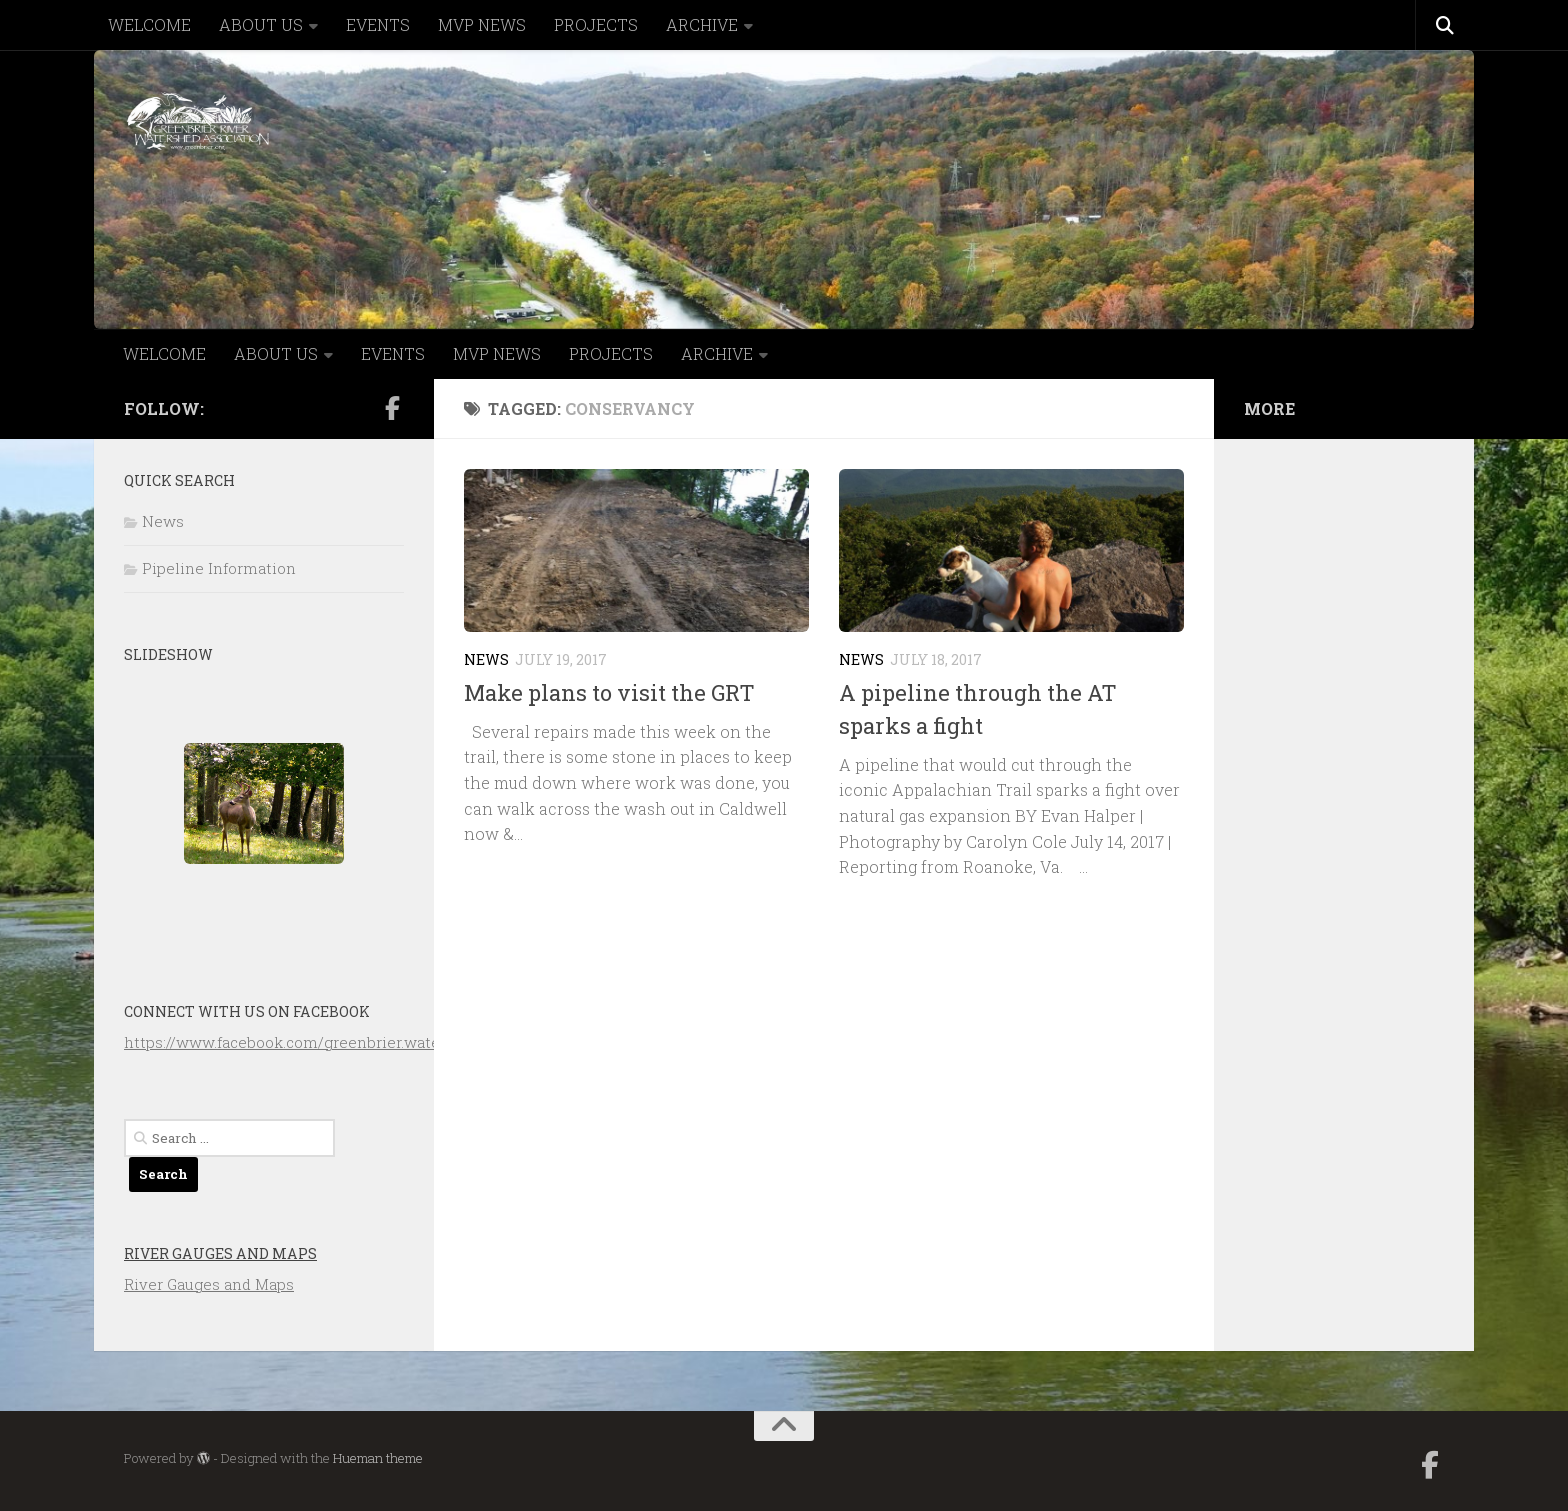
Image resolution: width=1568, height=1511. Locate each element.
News (486, 659)
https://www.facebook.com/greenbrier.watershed (303, 1042)
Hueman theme (378, 1458)
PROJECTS (596, 24)
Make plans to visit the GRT (609, 692)
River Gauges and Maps (220, 1253)
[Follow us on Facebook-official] (392, 408)
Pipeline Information (219, 568)
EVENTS (378, 24)
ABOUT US (261, 24)
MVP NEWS (482, 24)
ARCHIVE (702, 24)
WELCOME (149, 24)
